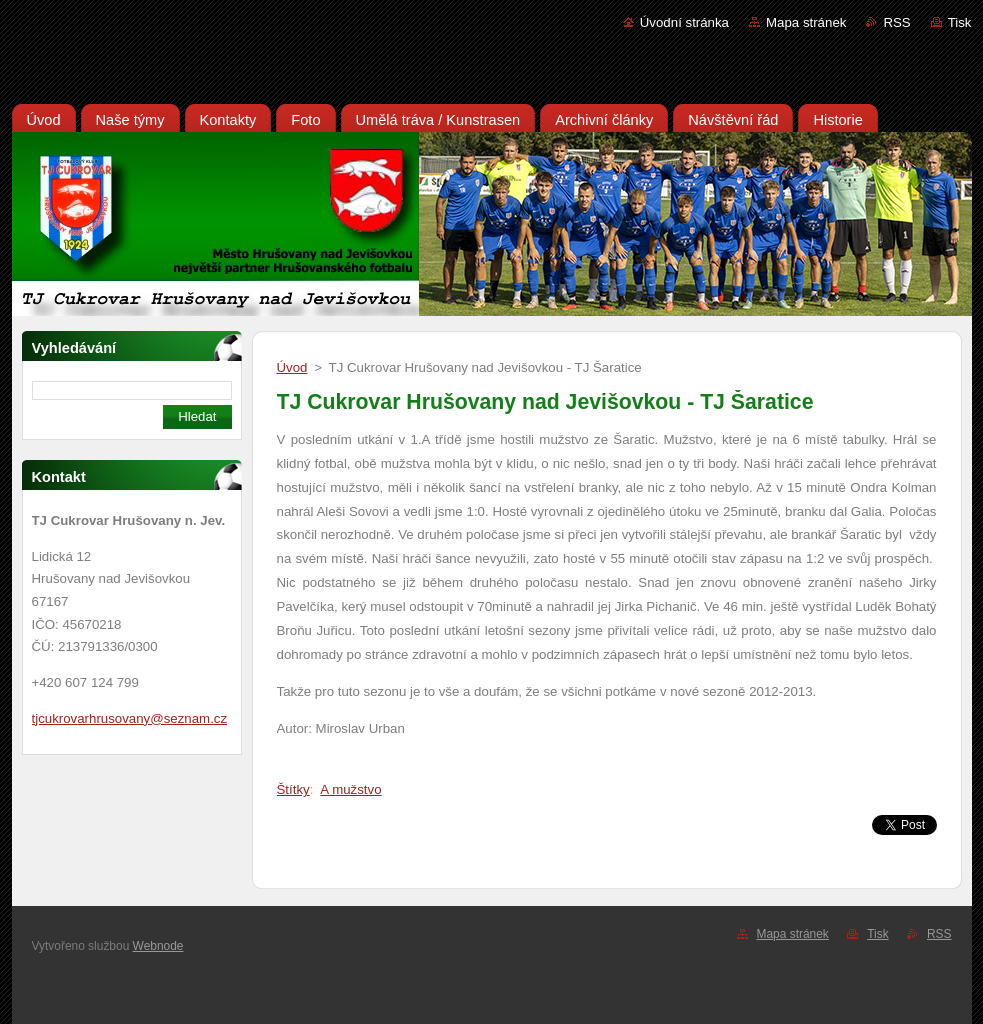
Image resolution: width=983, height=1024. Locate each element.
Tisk (960, 22)
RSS (896, 22)
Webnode (158, 946)
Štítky (293, 789)
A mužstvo (350, 789)
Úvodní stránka (684, 22)
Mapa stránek (806, 22)
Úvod (292, 367)
